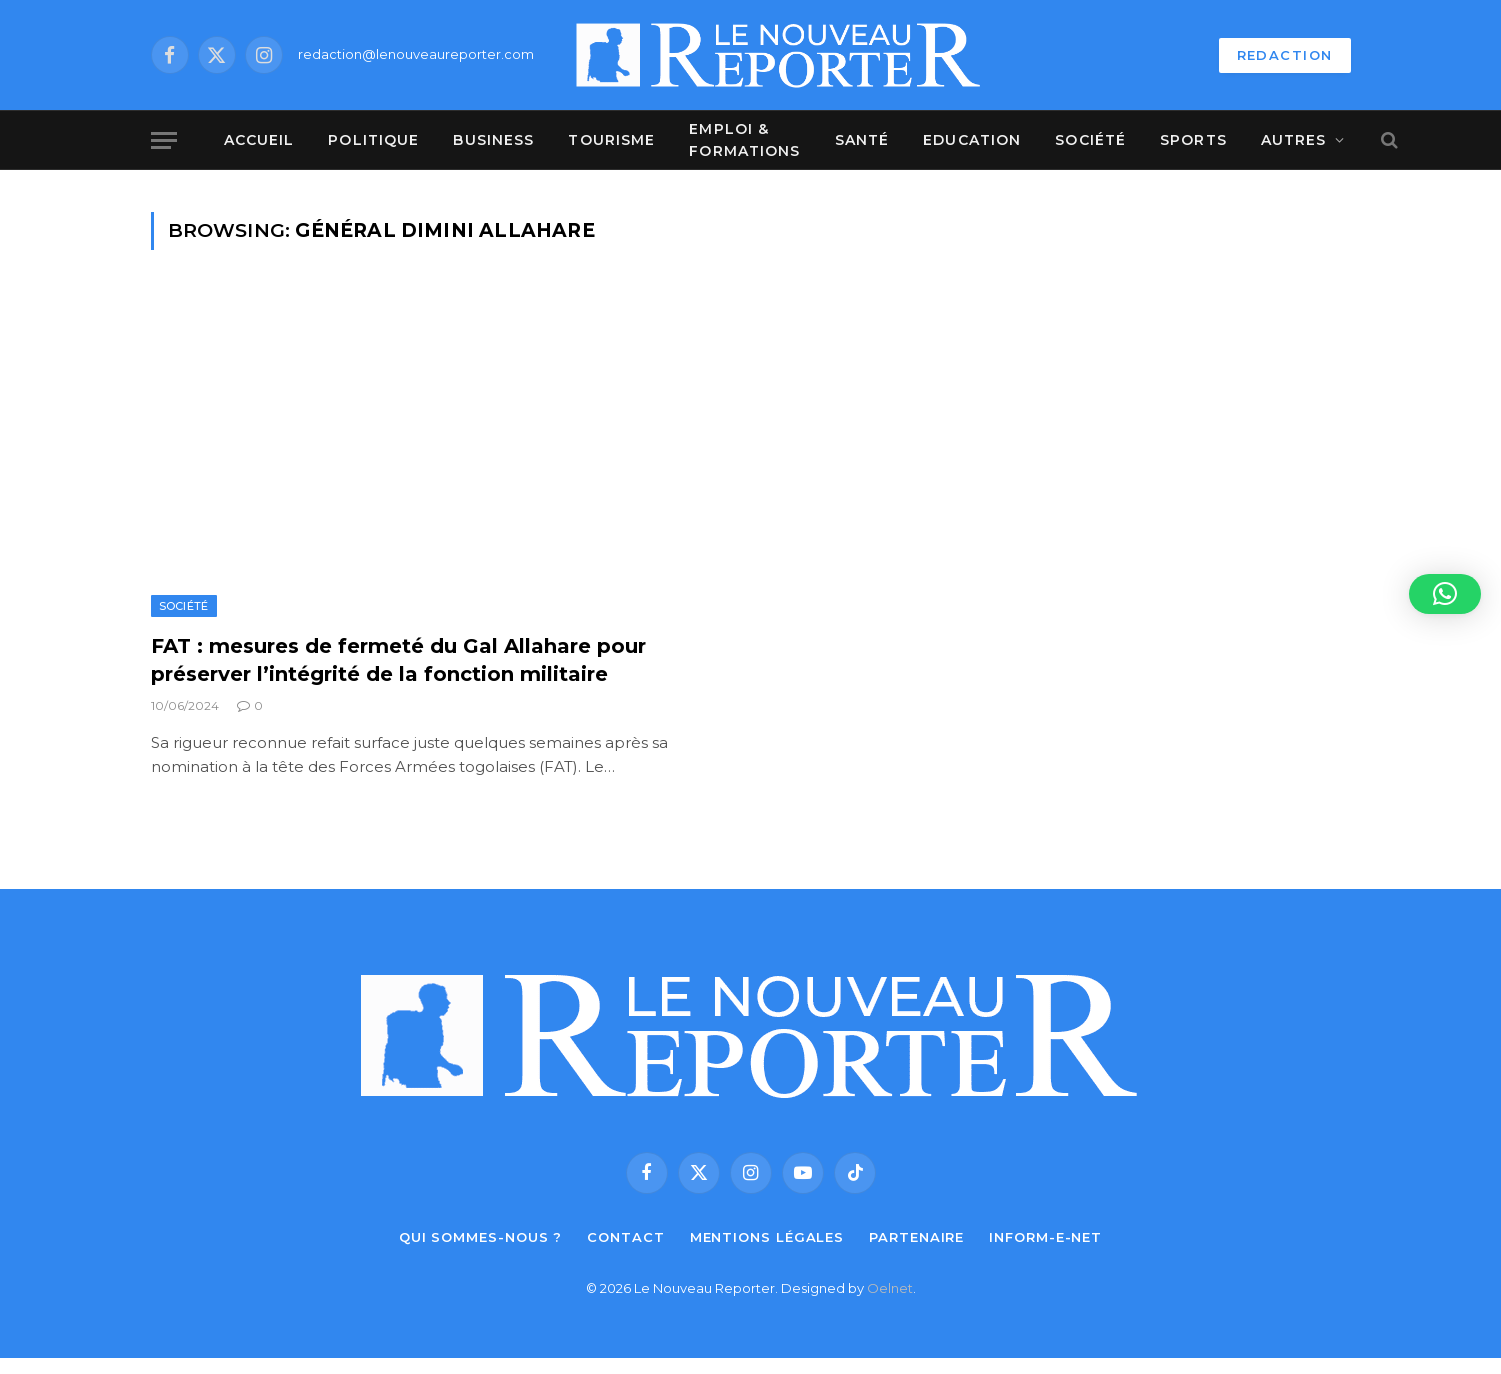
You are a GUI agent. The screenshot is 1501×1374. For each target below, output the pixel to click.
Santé (862, 140)
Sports (1193, 140)
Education (972, 140)
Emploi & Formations (744, 140)
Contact (625, 1237)
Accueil (259, 140)
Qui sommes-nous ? (480, 1237)
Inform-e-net (1045, 1237)
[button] (1445, 594)
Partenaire (916, 1237)
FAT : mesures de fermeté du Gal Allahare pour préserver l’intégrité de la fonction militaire (398, 659)
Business (493, 140)
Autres (1294, 140)
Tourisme (611, 140)
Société (1090, 140)
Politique (373, 140)
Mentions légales (767, 1237)
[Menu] (164, 140)
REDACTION (1285, 55)
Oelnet (890, 1288)
